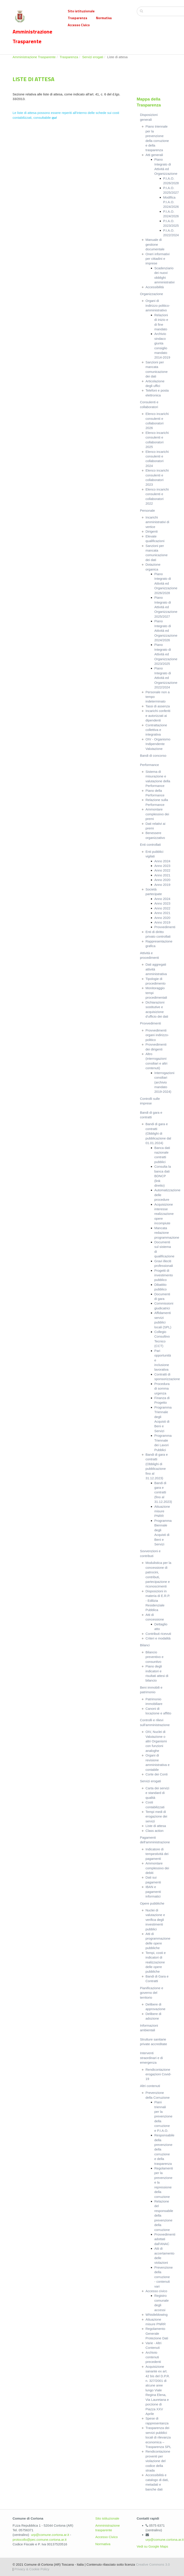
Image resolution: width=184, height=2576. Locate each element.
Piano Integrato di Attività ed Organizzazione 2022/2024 (165, 677)
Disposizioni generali (149, 117)
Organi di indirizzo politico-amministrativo (158, 305)
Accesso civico (156, 2291)
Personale (147, 510)
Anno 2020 (162, 880)
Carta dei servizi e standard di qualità (157, 1792)
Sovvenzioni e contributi (150, 1553)
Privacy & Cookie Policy (31, 2569)
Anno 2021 (162, 875)
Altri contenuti (150, 2086)
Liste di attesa (156, 1826)
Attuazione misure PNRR (162, 1511)
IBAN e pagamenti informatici (153, 1891)
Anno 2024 (162, 861)
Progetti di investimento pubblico (163, 1275)
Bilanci (145, 1645)
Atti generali (154, 155)
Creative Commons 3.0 (153, 2564)
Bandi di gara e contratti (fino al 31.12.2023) (163, 1492)
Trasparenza (77, 17)
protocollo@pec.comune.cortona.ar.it (40, 2539)
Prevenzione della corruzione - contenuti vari (163, 2277)
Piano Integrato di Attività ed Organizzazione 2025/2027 (165, 607)
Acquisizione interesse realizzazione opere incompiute (164, 1214)
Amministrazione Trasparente (34, 57)
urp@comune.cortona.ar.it (50, 2535)
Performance (149, 765)
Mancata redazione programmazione (166, 1232)
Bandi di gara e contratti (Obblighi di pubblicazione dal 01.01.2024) (158, 1133)
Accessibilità (155, 287)
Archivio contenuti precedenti (153, 2357)
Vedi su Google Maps (152, 2546)
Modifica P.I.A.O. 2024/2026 (171, 202)
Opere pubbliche (152, 1903)
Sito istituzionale (81, 11)
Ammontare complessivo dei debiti (157, 1868)
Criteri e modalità (158, 1638)
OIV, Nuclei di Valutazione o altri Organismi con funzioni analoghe (156, 1741)
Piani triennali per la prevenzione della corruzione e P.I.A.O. (163, 2116)
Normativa (104, 17)
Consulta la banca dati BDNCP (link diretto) (162, 1176)
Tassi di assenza (158, 706)
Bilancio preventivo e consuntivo (155, 1656)
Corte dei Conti (157, 1774)
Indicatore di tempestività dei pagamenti (157, 1853)
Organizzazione (151, 294)
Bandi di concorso (153, 755)
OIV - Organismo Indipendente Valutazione (158, 744)
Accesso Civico (79, 25)
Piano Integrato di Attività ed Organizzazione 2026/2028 (165, 583)
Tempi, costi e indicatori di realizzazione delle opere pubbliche (156, 1962)
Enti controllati (150, 844)
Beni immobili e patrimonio (151, 1690)
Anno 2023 (162, 866)
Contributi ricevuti (158, 1634)
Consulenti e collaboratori (149, 404)
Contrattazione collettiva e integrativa (156, 729)
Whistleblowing (157, 2314)
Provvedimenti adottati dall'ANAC (164, 2239)
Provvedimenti (164, 927)
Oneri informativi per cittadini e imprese (158, 258)
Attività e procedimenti (149, 955)
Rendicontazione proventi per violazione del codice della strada (158, 2461)
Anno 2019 (162, 885)
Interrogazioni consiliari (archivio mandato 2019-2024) (164, 1082)
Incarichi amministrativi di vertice (157, 522)
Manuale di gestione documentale (155, 244)
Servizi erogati (92, 57)
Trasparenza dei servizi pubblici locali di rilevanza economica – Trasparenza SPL (158, 2437)
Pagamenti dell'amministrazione (155, 1840)
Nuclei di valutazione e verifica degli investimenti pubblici (155, 1919)
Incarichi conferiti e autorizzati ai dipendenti (158, 715)
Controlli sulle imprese (150, 1101)
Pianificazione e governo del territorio (151, 1992)
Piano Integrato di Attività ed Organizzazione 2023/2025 (165, 654)
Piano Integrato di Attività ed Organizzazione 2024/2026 (165, 630)
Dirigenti (152, 531)
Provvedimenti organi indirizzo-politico (157, 1035)
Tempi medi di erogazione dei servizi (156, 1816)
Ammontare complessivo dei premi (157, 814)
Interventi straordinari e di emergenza (151, 2057)
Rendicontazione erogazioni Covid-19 (158, 2074)
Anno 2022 (162, 870)
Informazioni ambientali (149, 2028)
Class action (155, 1831)
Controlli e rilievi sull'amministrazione (155, 1722)
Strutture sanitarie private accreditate (153, 2041)
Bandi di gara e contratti (151, 1115)
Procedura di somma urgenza (162, 1388)
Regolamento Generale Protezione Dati (157, 2333)
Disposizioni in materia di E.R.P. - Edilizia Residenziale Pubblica (158, 1600)
